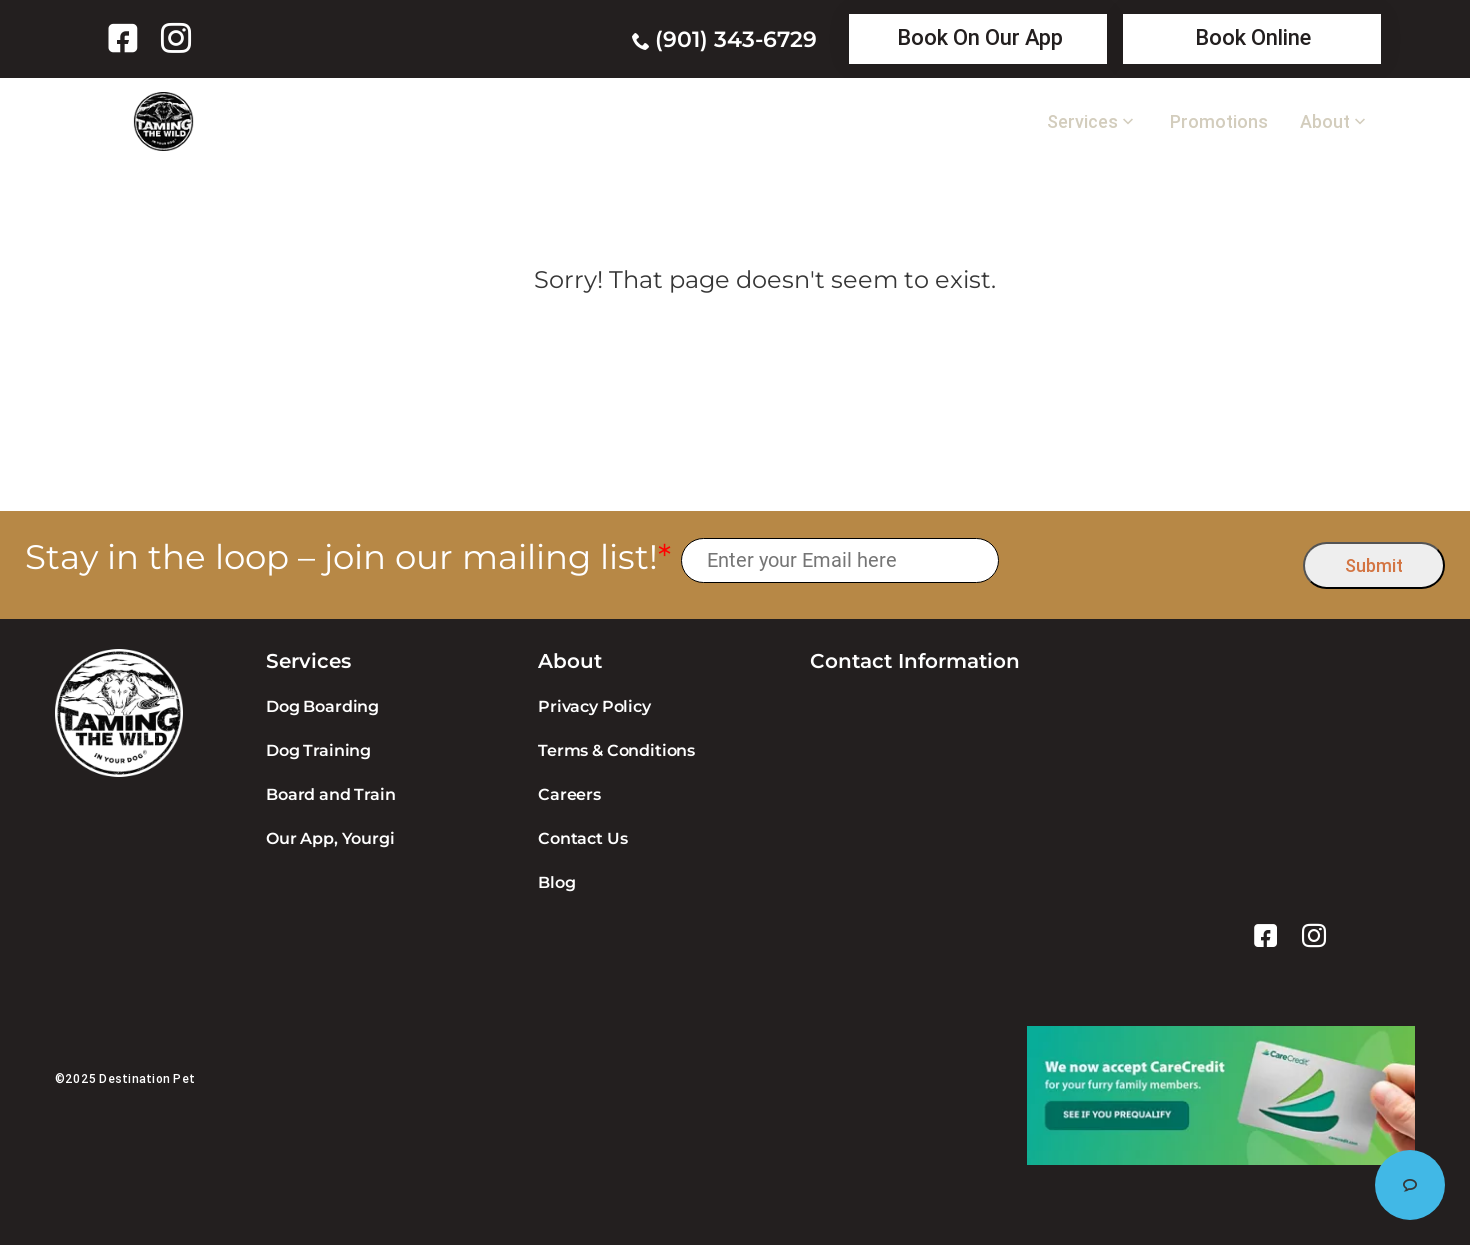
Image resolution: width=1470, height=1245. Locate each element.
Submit (1374, 565)
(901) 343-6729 (736, 39)
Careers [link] (569, 794)
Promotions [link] (1219, 122)
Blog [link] (556, 882)
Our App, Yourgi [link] (330, 838)
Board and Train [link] (331, 794)
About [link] (1325, 122)
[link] (126, 38)
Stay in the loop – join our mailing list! (348, 557)
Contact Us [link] (582, 838)
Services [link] (1082, 122)
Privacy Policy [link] (594, 706)
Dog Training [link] (318, 750)
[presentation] (1151, 560)
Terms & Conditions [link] (616, 750)
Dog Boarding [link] (322, 706)
